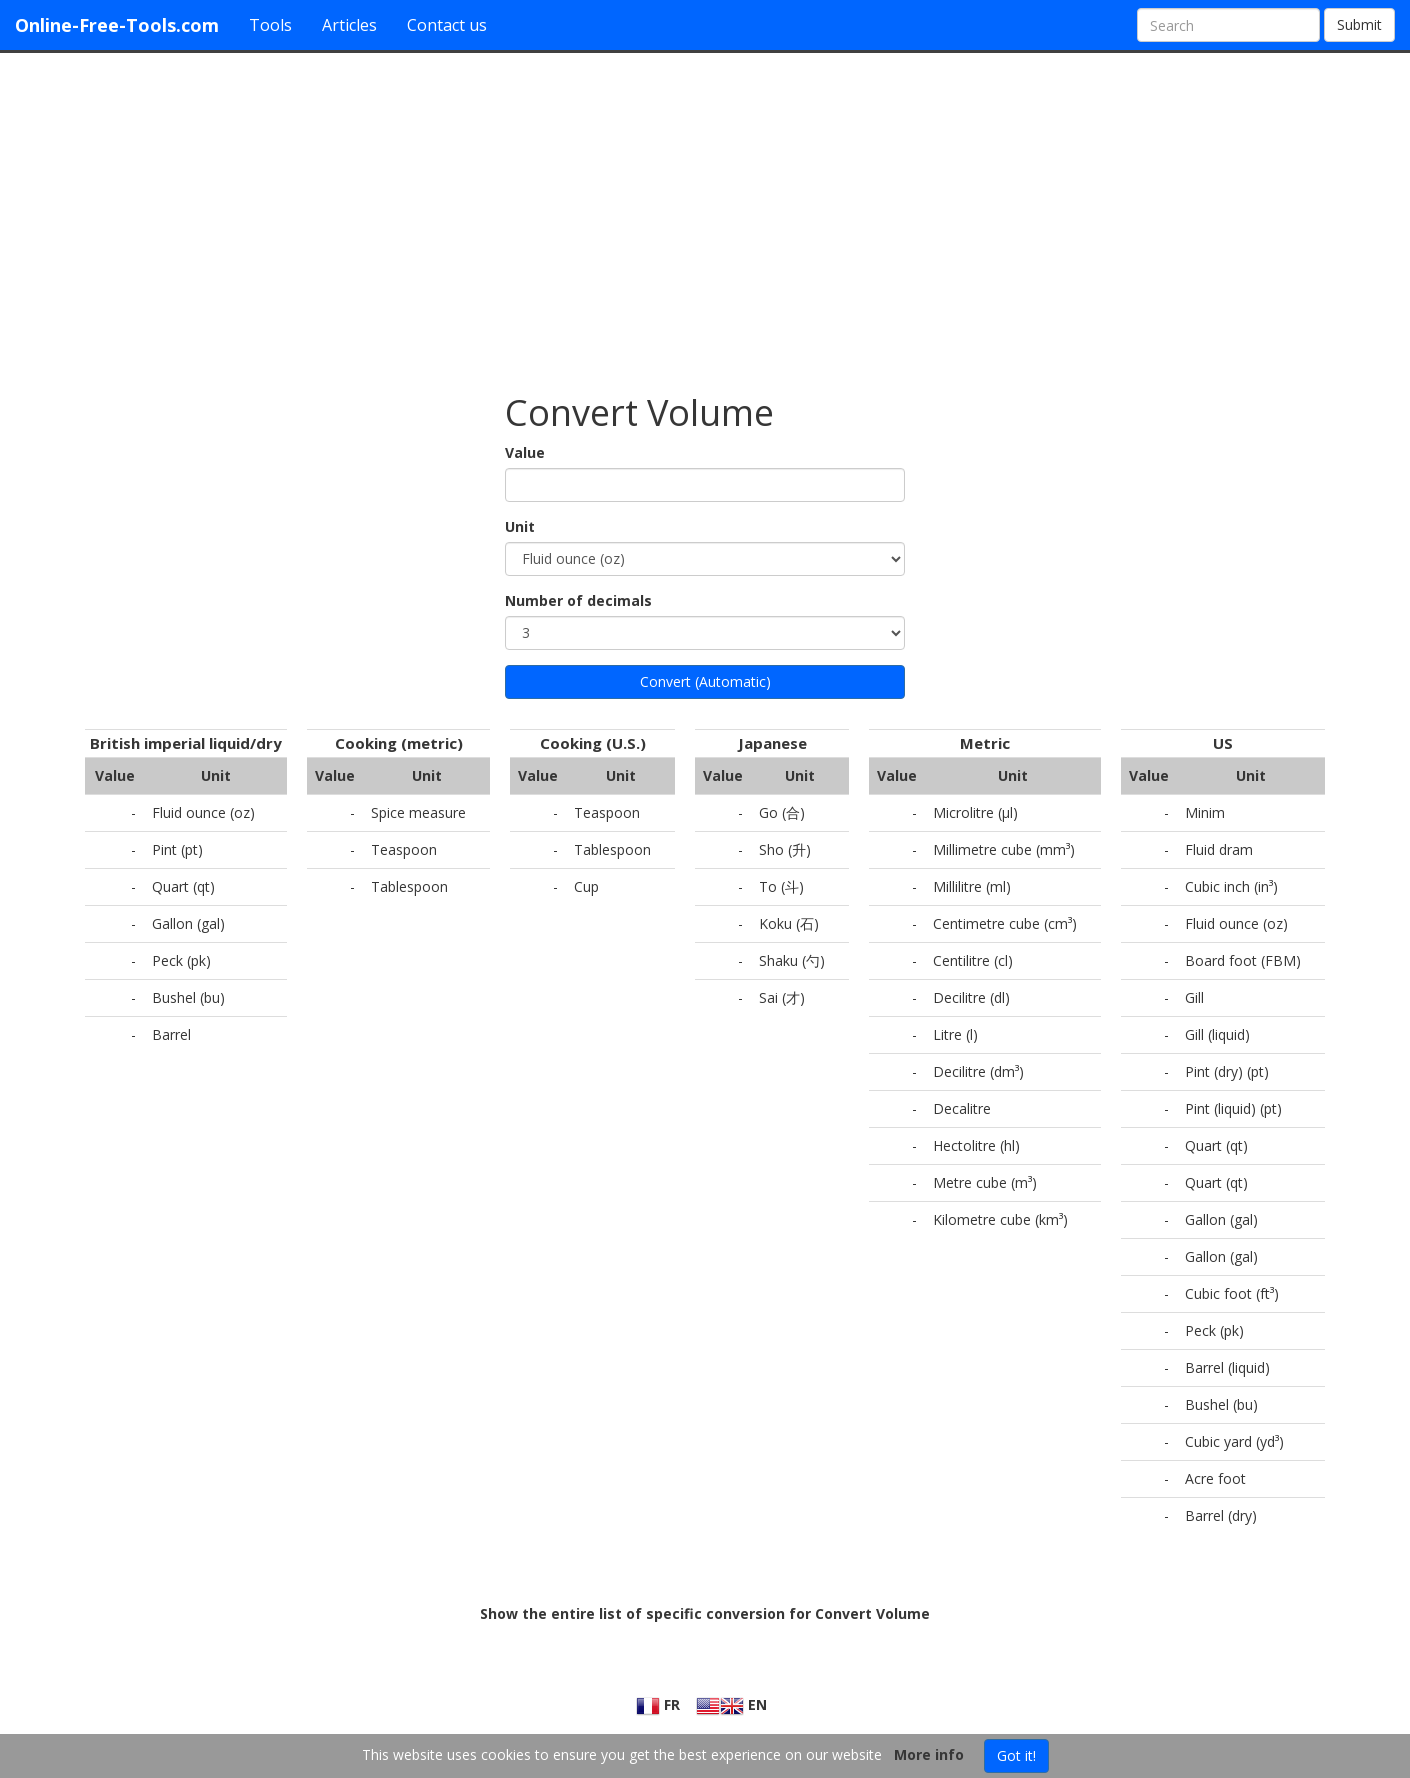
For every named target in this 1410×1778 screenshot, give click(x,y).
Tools (270, 25)
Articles (349, 25)
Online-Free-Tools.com (117, 25)
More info (929, 1754)
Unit (520, 526)
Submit (1359, 24)
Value (525, 452)
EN (731, 1704)
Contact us (447, 25)
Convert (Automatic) (705, 681)
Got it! (1016, 1755)
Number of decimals (578, 600)
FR (658, 1704)
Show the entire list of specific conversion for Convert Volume (705, 1613)
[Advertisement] (705, 213)
